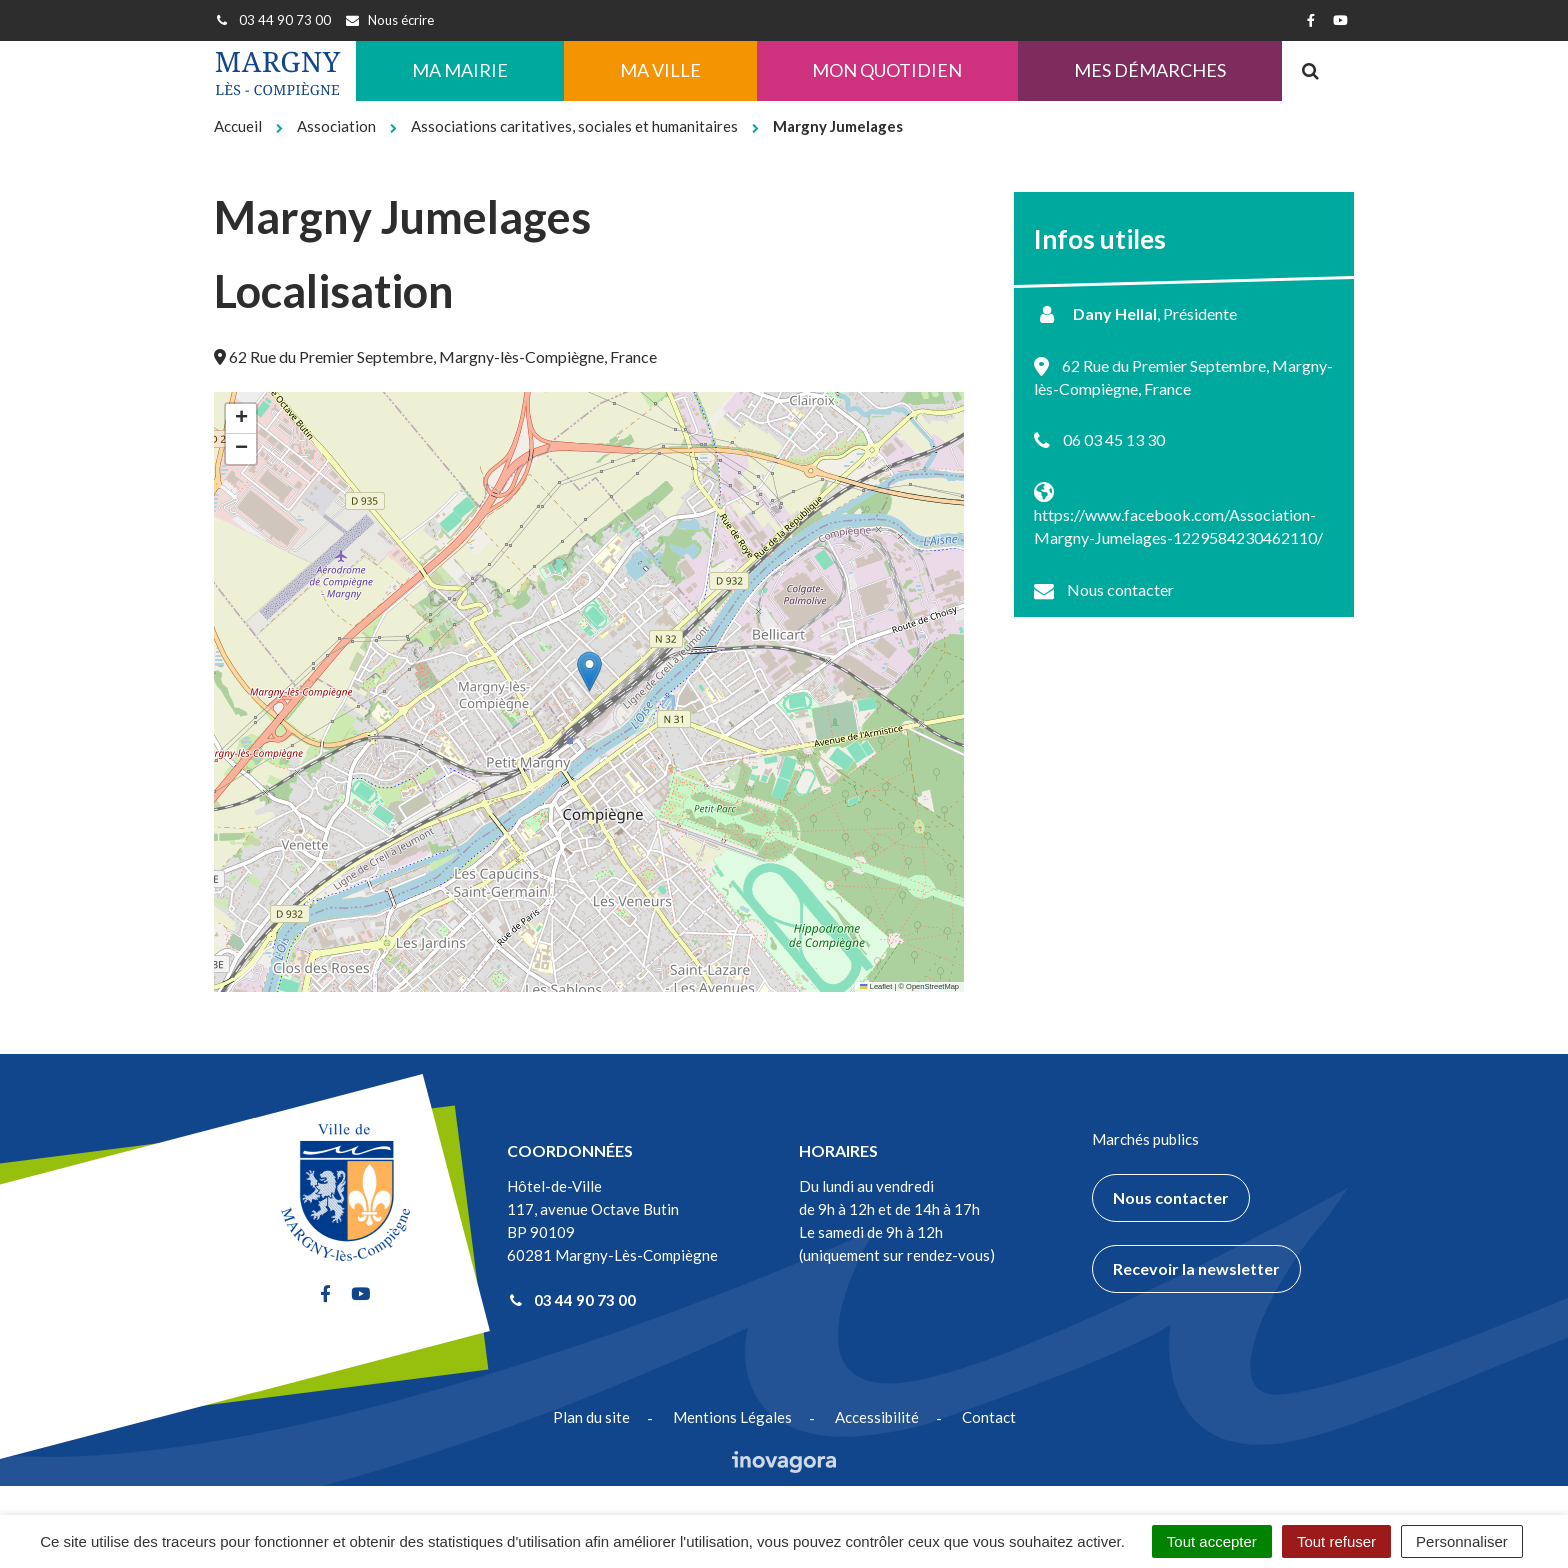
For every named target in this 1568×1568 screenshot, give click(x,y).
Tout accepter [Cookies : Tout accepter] (1212, 1541)
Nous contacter (1120, 589)
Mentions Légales (732, 1417)
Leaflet (876, 986)
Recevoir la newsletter (1196, 1268)
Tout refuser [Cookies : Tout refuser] (1336, 1541)
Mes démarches (1150, 70)
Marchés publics (1145, 1139)
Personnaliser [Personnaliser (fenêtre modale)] (1462, 1541)
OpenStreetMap (932, 986)
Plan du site (591, 1417)
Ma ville (660, 70)
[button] (589, 671)
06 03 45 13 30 (1114, 439)
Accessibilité (877, 1417)
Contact (989, 1417)
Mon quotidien (887, 70)
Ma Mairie (460, 70)
